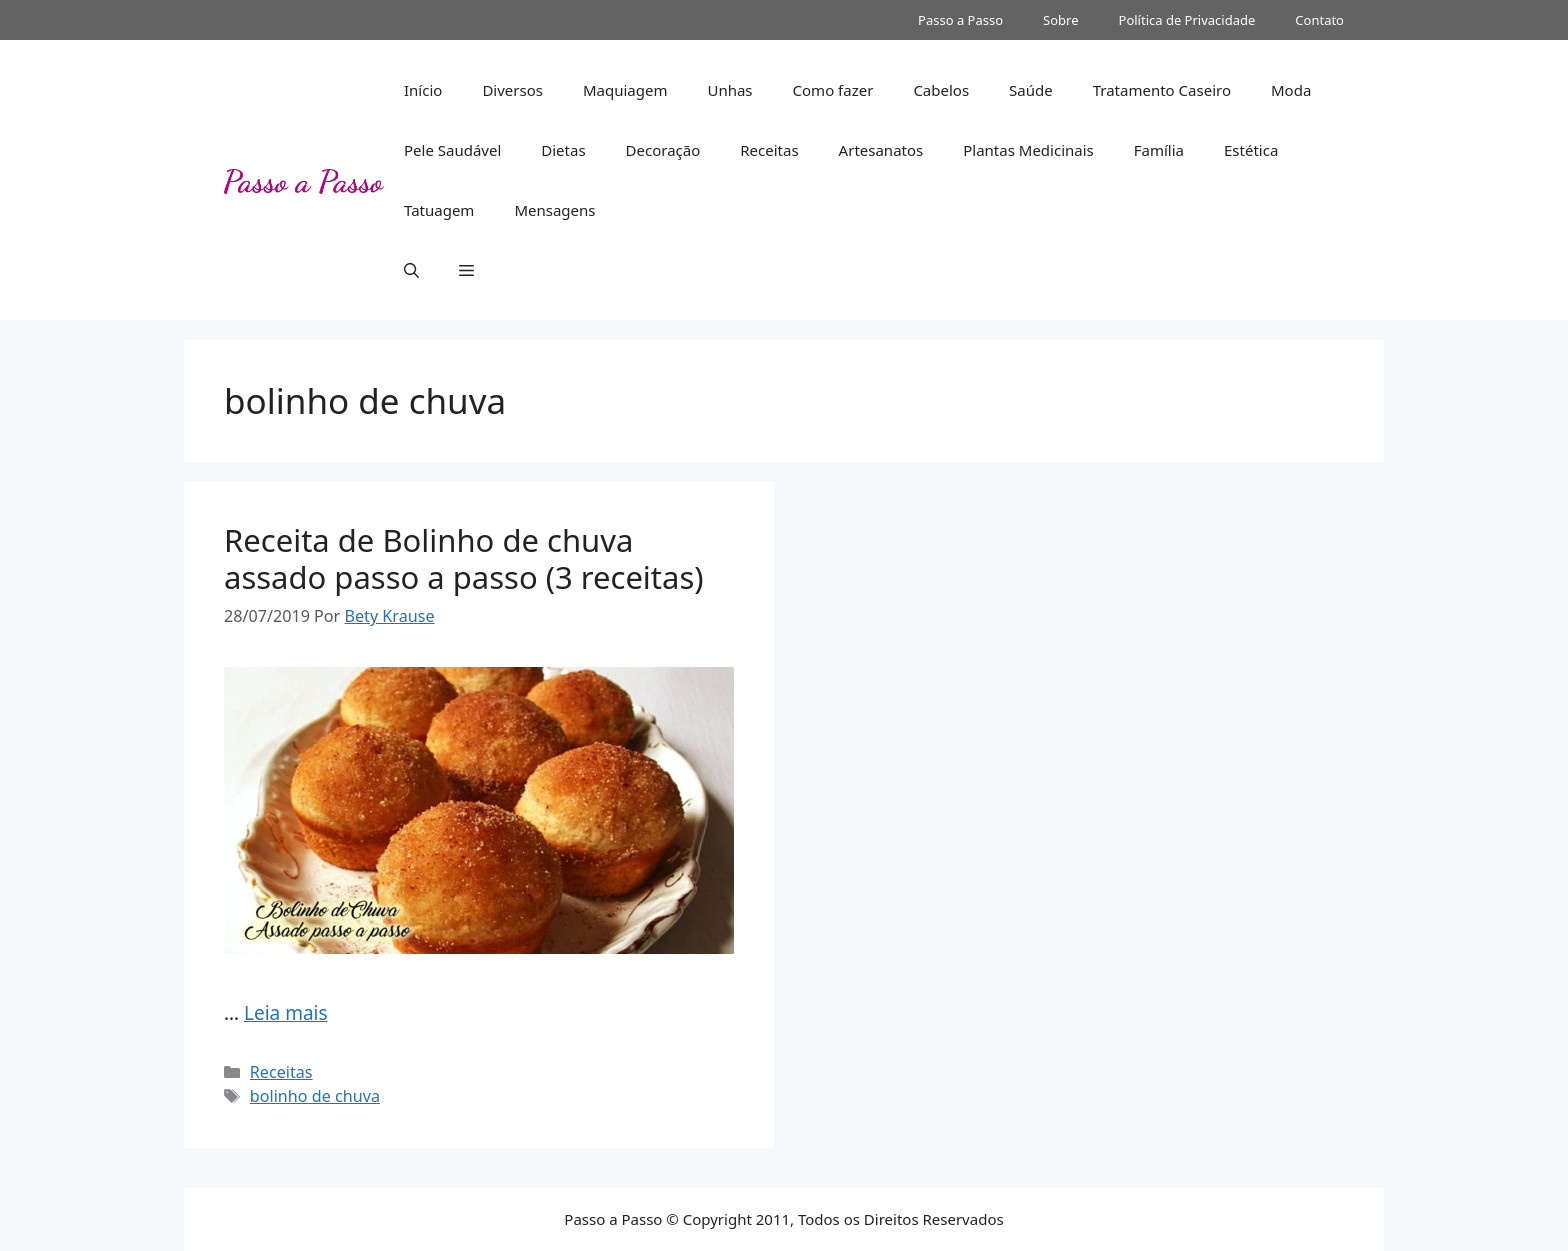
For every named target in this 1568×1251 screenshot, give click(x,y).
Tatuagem (439, 210)
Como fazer (833, 90)
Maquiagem (625, 90)
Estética (1251, 150)
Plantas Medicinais (1028, 150)
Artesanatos (881, 150)
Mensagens (554, 210)
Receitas (769, 150)
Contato (1319, 20)
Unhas (729, 90)
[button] (411, 270)
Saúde (1031, 90)
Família (1159, 150)
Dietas (563, 150)
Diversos (512, 90)
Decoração (663, 150)
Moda (1291, 90)
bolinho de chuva (315, 1096)
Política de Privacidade (1187, 20)
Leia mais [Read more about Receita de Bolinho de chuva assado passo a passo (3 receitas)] (286, 1013)
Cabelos (941, 90)
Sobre (1060, 20)
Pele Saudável (452, 150)
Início (423, 90)
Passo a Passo (960, 20)
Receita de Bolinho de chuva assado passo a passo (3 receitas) (464, 558)
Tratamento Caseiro (1162, 90)
